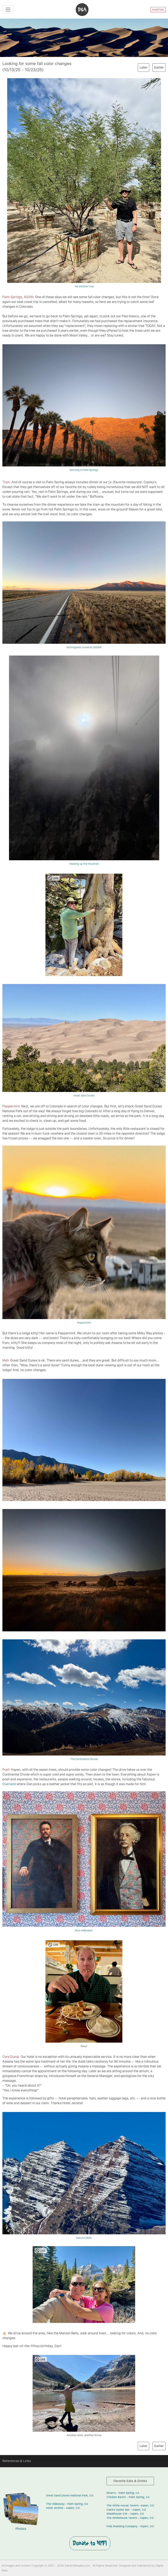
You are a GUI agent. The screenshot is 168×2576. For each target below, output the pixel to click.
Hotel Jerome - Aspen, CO (63, 2507)
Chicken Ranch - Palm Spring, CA (128, 2497)
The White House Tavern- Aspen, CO (130, 2505)
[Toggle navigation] (8, 10)
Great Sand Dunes (84, 1040)
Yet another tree (84, 183)
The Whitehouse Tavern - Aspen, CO (130, 2517)
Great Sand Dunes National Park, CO (69, 2495)
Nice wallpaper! (84, 1861)
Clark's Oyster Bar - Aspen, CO (126, 2509)
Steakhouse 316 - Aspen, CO (125, 2513)
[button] (53, 878)
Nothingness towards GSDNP (84, 585)
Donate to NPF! (90, 2543)
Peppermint (84, 1235)
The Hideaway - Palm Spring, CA (67, 2503)
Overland (9, 1784)
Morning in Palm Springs (84, 407)
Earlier (159, 67)
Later (143, 67)
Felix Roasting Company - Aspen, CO (130, 2526)
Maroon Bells (84, 2175)
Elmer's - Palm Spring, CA (123, 2492)
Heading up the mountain (84, 760)
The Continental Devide (84, 1700)
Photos (158, 9)
